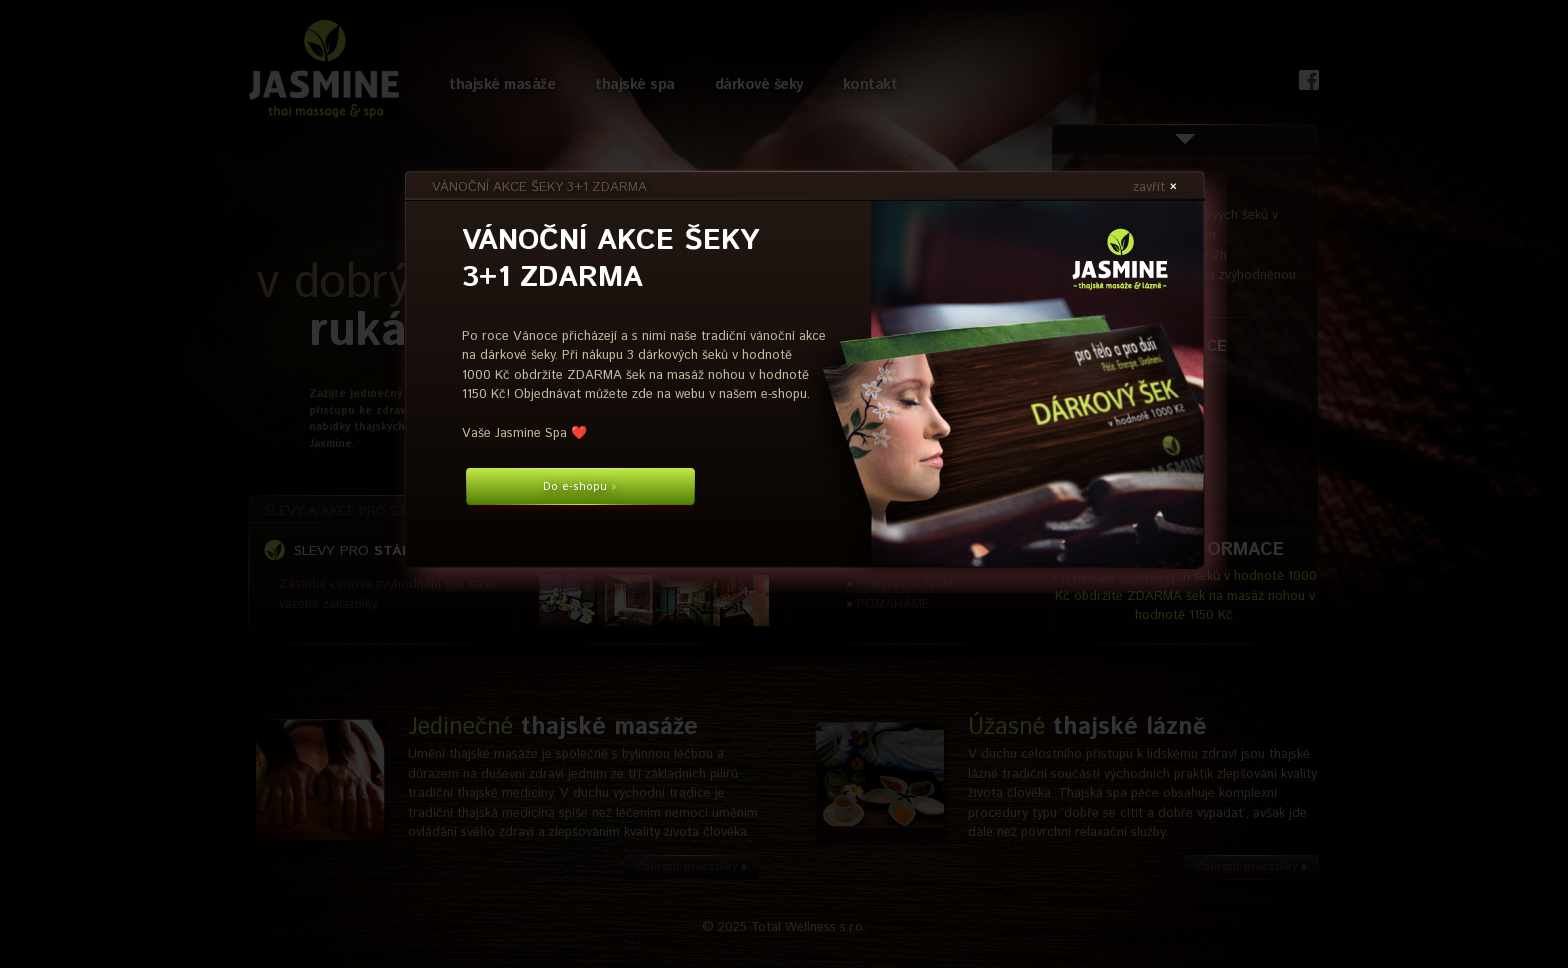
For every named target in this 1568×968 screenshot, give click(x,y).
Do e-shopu (580, 487)
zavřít (1155, 187)
